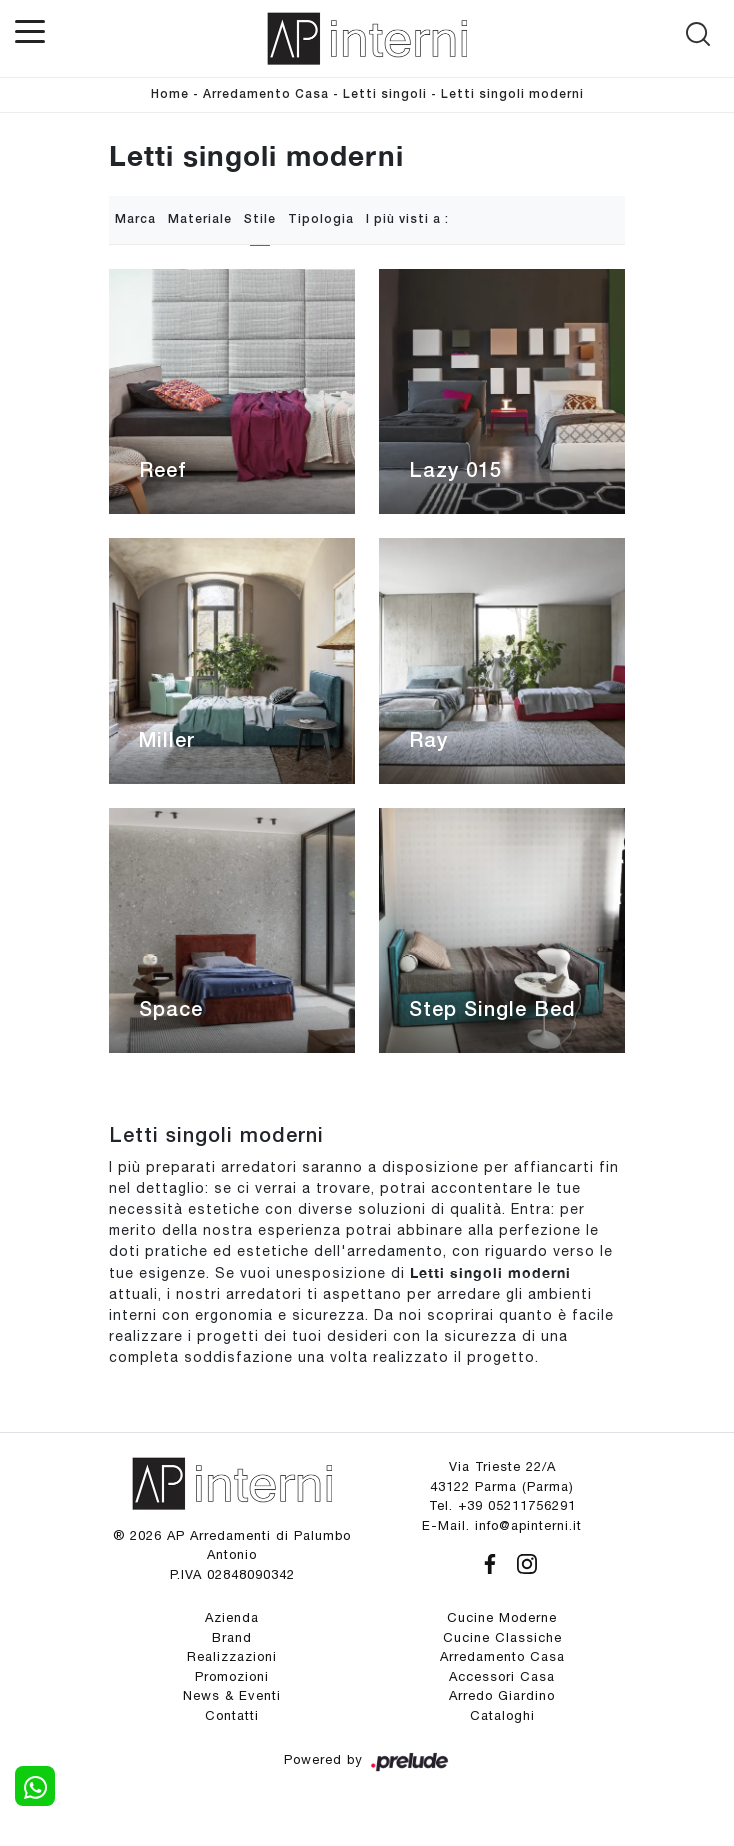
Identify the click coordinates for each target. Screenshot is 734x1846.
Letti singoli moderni (512, 94)
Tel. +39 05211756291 (502, 1505)
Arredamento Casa (266, 94)
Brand (232, 1637)
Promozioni (232, 1676)
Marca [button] (135, 219)
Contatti (232, 1715)
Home (170, 94)
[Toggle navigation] (30, 30)
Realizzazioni (232, 1656)
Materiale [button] (200, 219)
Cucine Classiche (502, 1637)
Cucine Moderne (502, 1617)
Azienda (232, 1617)
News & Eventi (232, 1695)
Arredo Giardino (502, 1695)
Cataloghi (502, 1715)
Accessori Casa (502, 1676)
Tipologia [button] (321, 219)
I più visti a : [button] (407, 219)
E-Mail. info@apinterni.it (502, 1525)
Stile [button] (260, 219)
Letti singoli (385, 94)
